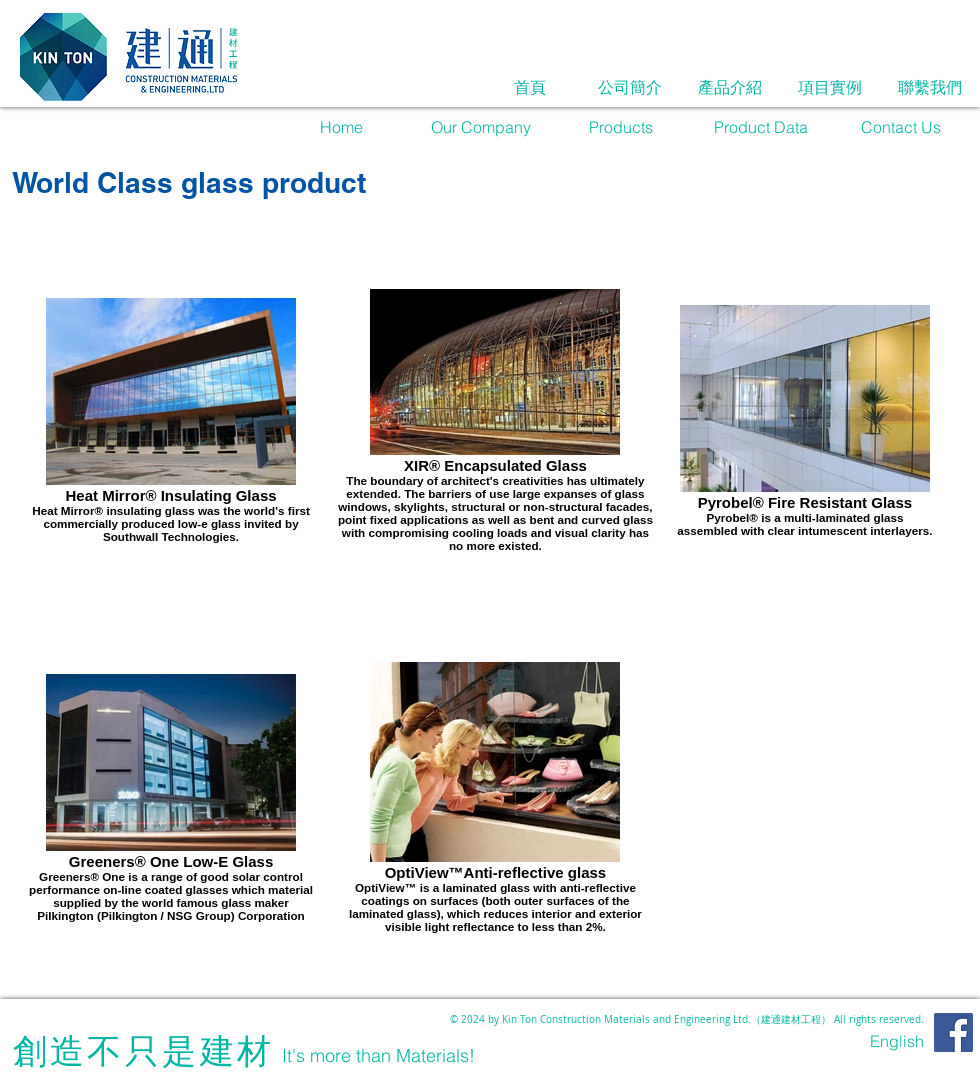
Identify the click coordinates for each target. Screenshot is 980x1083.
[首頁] (530, 87)
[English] (897, 1041)
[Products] (621, 127)
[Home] (341, 127)
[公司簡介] (630, 87)
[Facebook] (953, 1032)
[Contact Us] (901, 127)
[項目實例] (830, 87)
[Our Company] (481, 127)
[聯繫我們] (930, 87)
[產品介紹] (730, 87)
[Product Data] (761, 127)
